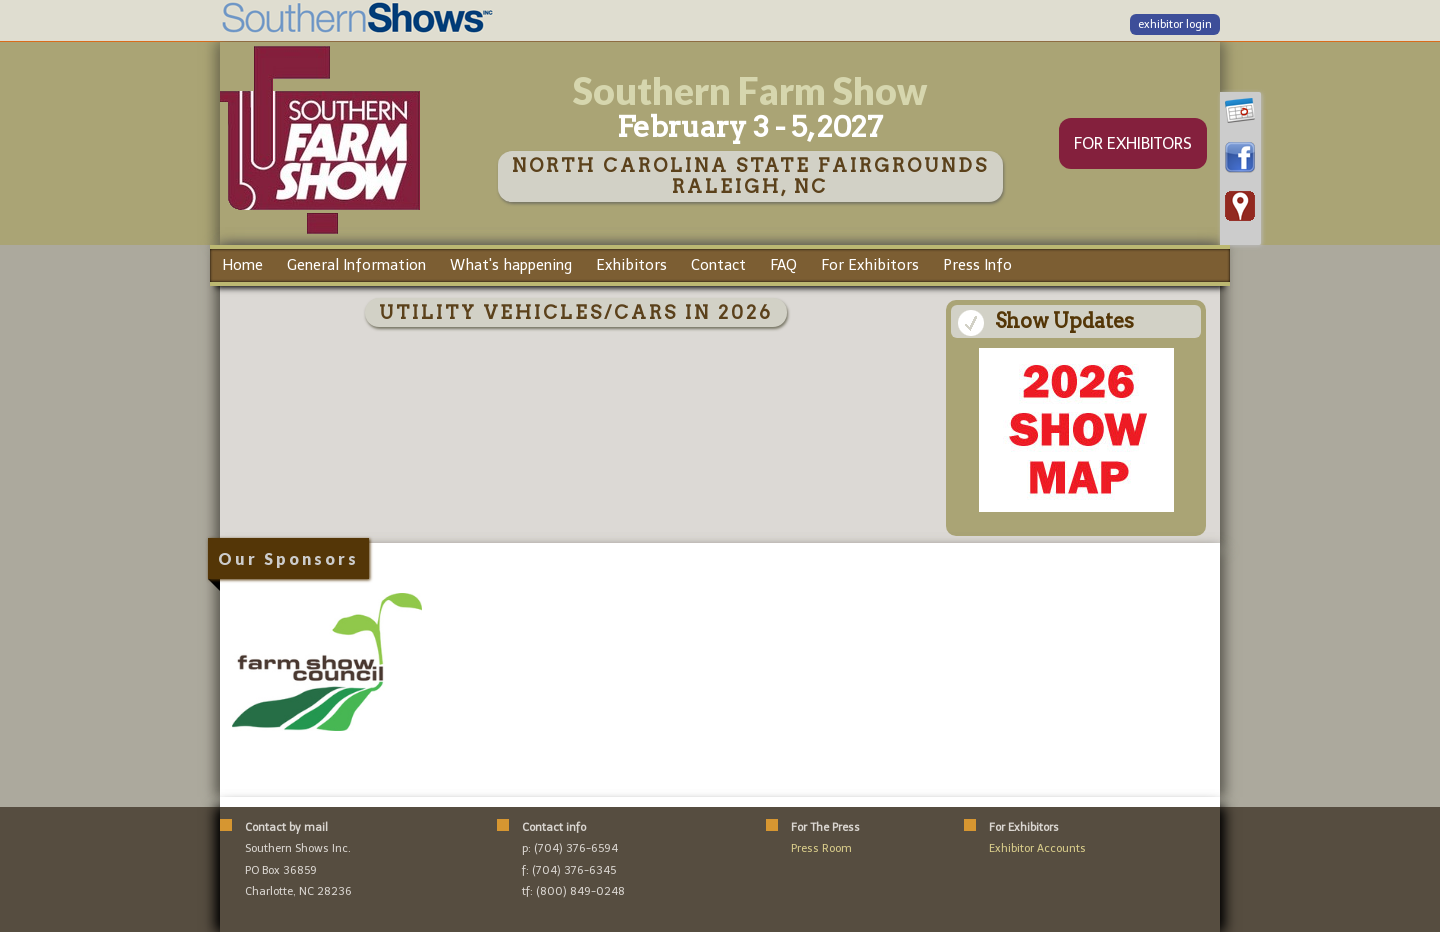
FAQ (783, 265)
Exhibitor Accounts (1037, 848)
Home (242, 265)
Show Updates (1064, 321)
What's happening (511, 265)
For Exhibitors (870, 265)
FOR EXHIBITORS (1133, 143)
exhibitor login (1175, 24)
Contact (718, 265)
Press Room (821, 848)
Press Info (977, 265)
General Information (356, 265)
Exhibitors (631, 265)
